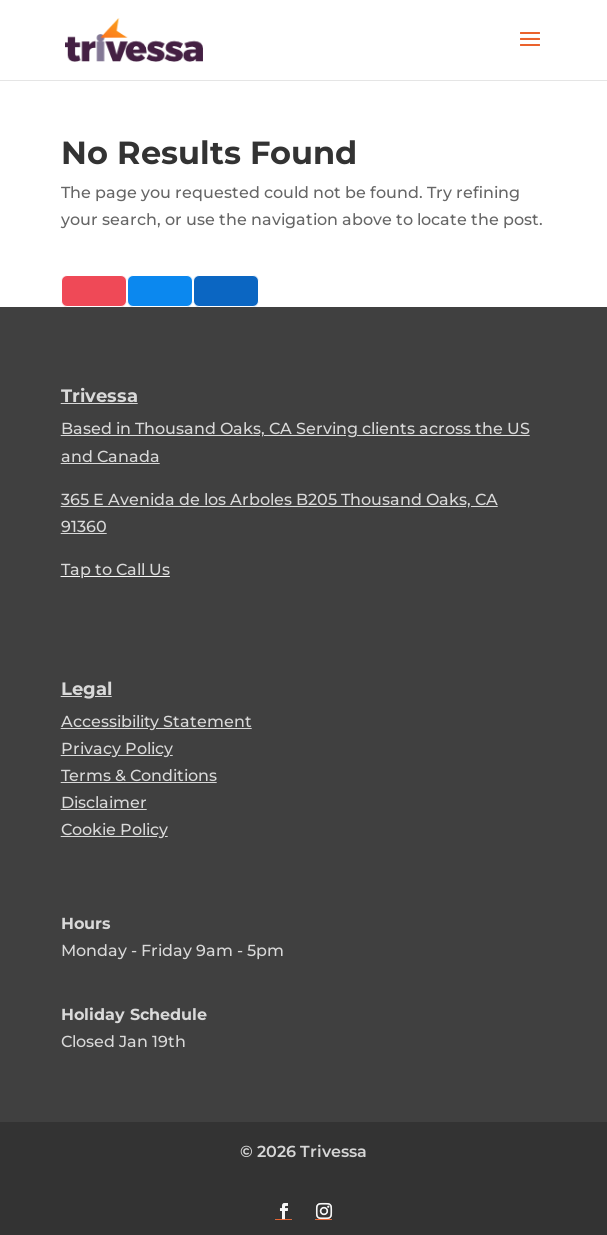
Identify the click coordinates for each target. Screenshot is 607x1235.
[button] (530, 52)
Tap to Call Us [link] (115, 569)
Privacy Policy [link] (117, 748)
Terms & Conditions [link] (139, 775)
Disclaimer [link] (104, 802)
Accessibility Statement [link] (156, 721)
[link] (134, 38)
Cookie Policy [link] (114, 829)
